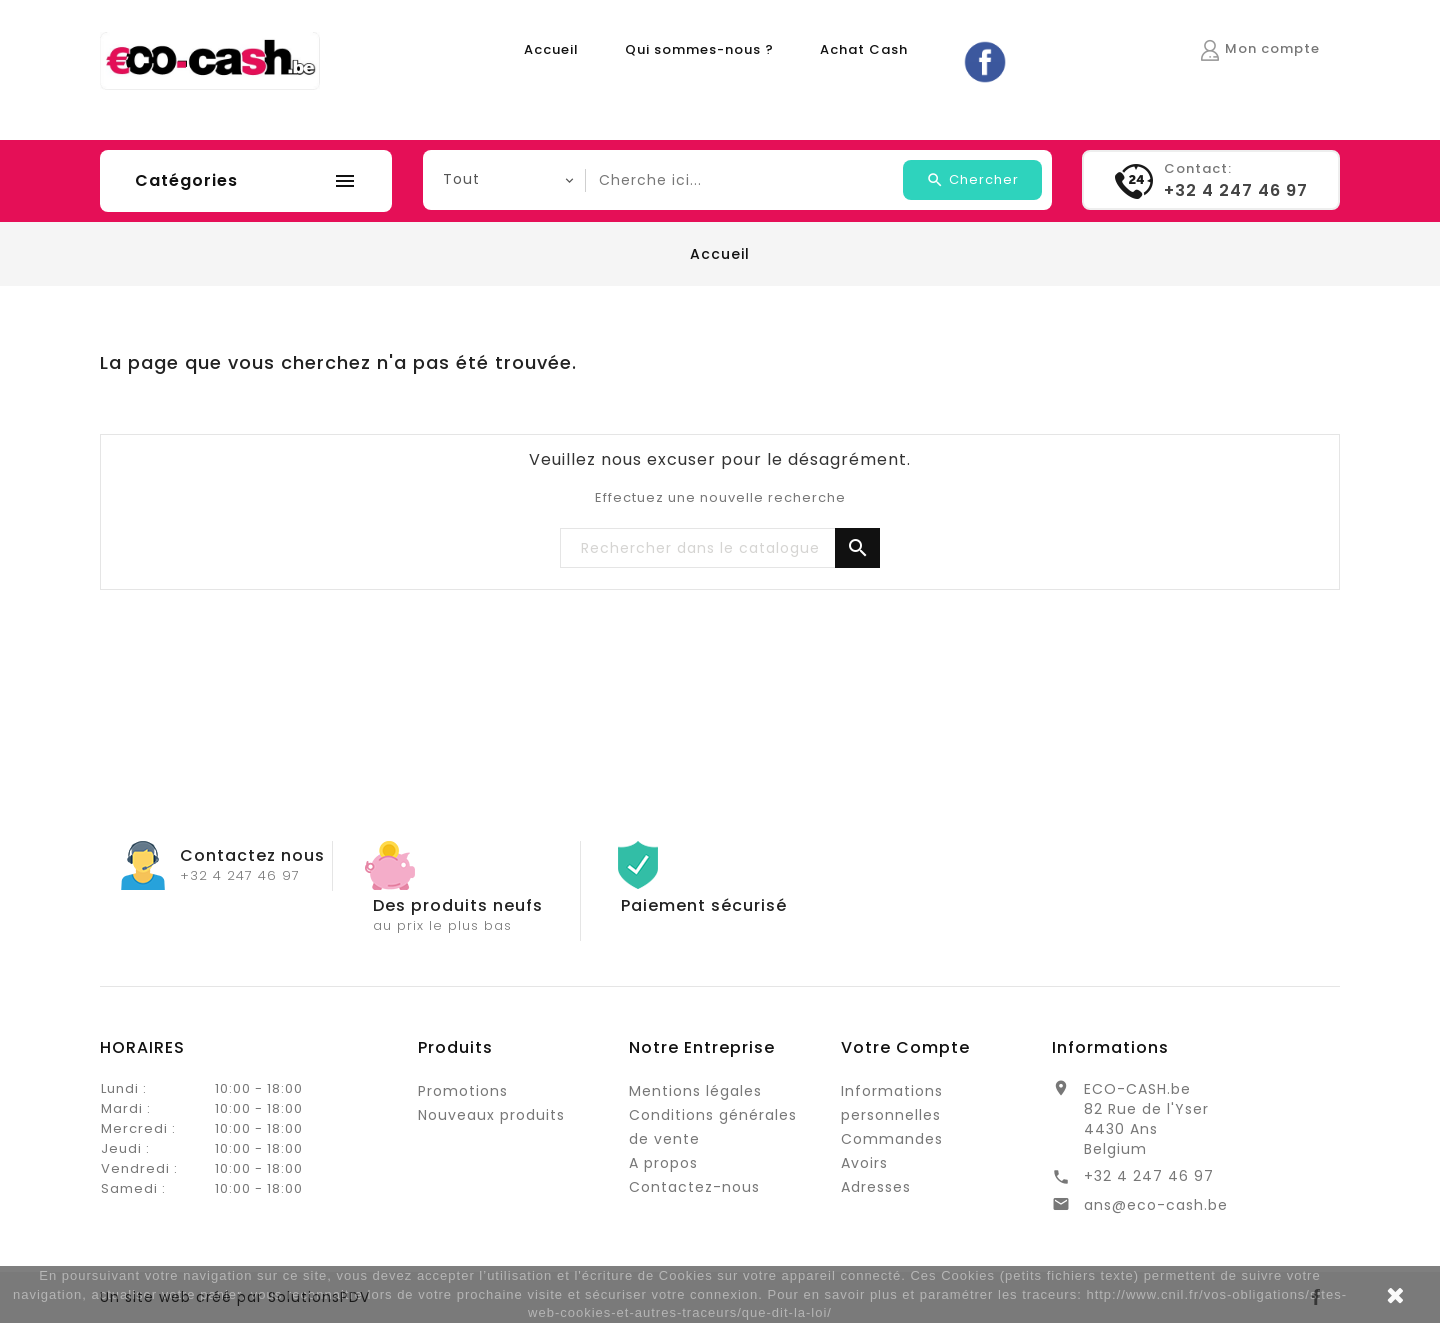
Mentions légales (695, 1091)
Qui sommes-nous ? (699, 49)
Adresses (876, 1187)
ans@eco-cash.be (1156, 1205)
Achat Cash (864, 49)
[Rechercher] (720, 549)
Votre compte (905, 1047)
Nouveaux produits (491, 1115)
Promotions (463, 1091)
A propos (663, 1163)
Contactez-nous (694, 1187)
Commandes (892, 1139)
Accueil (551, 49)
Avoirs (864, 1163)
